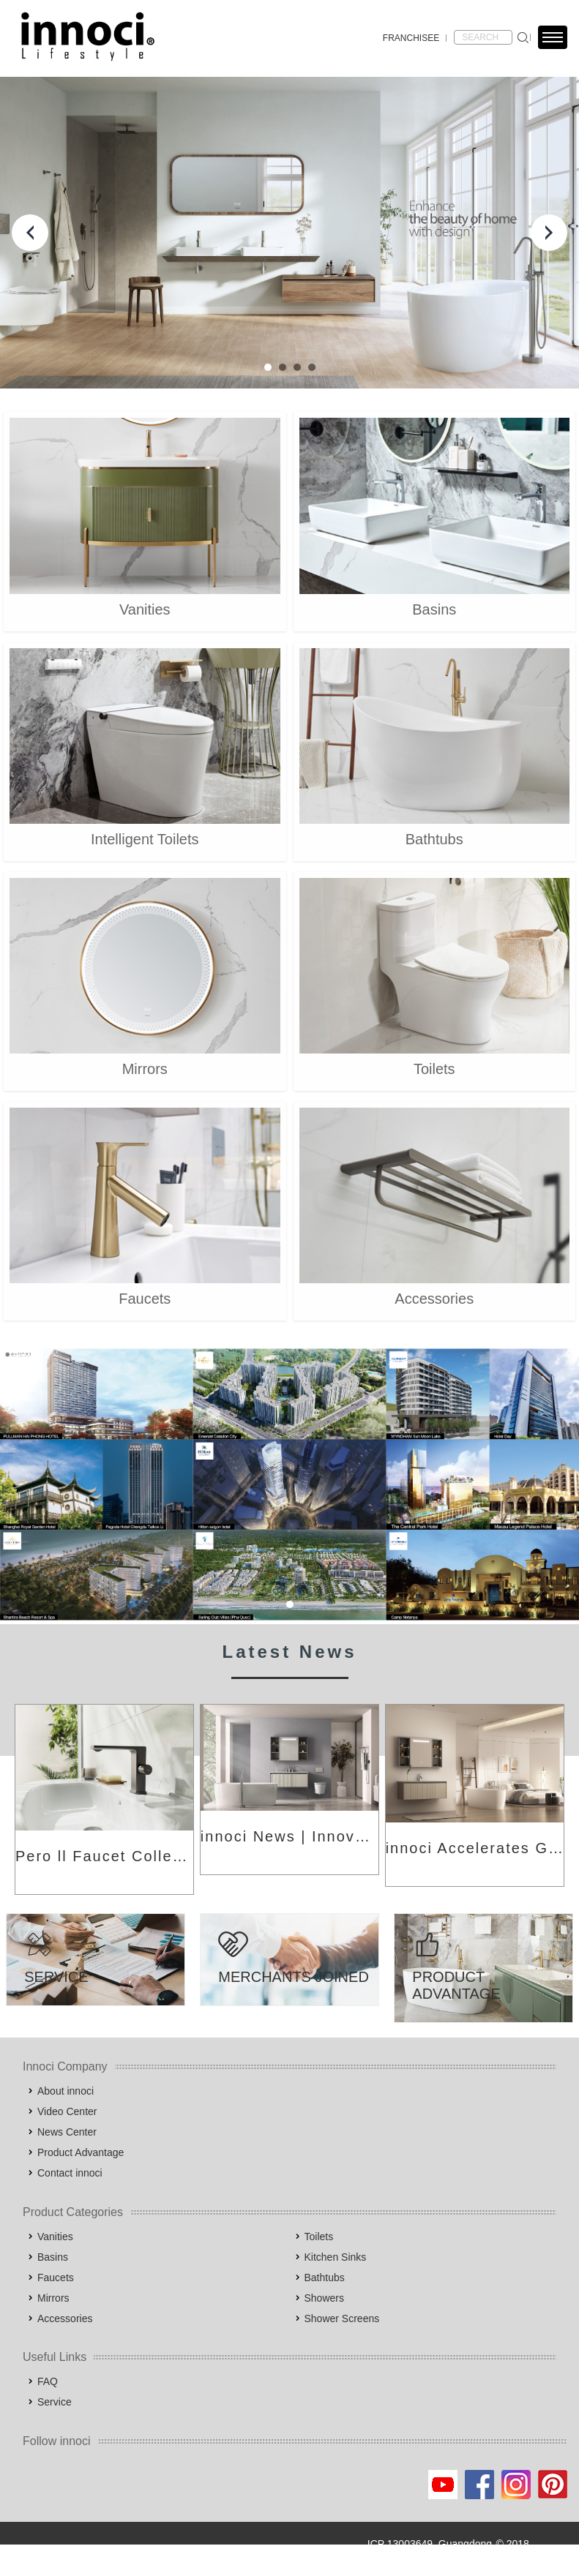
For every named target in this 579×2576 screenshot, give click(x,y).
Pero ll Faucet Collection (104, 1856)
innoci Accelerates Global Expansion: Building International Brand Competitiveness (475, 1848)
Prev (30, 232)
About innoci (65, 2091)
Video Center (67, 2111)
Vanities (55, 2236)
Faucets (55, 2277)
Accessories (64, 2318)
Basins (52, 2257)
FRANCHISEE (411, 38)
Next (549, 232)
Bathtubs (325, 2277)
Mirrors (53, 2298)
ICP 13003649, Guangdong (429, 2544)
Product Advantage (80, 2152)
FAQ (47, 2381)
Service (54, 2402)
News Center (67, 2132)
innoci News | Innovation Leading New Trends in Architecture (289, 1836)
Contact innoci (69, 2173)
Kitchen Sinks (336, 2257)
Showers (324, 2298)
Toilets (319, 2236)
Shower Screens (342, 2318)
